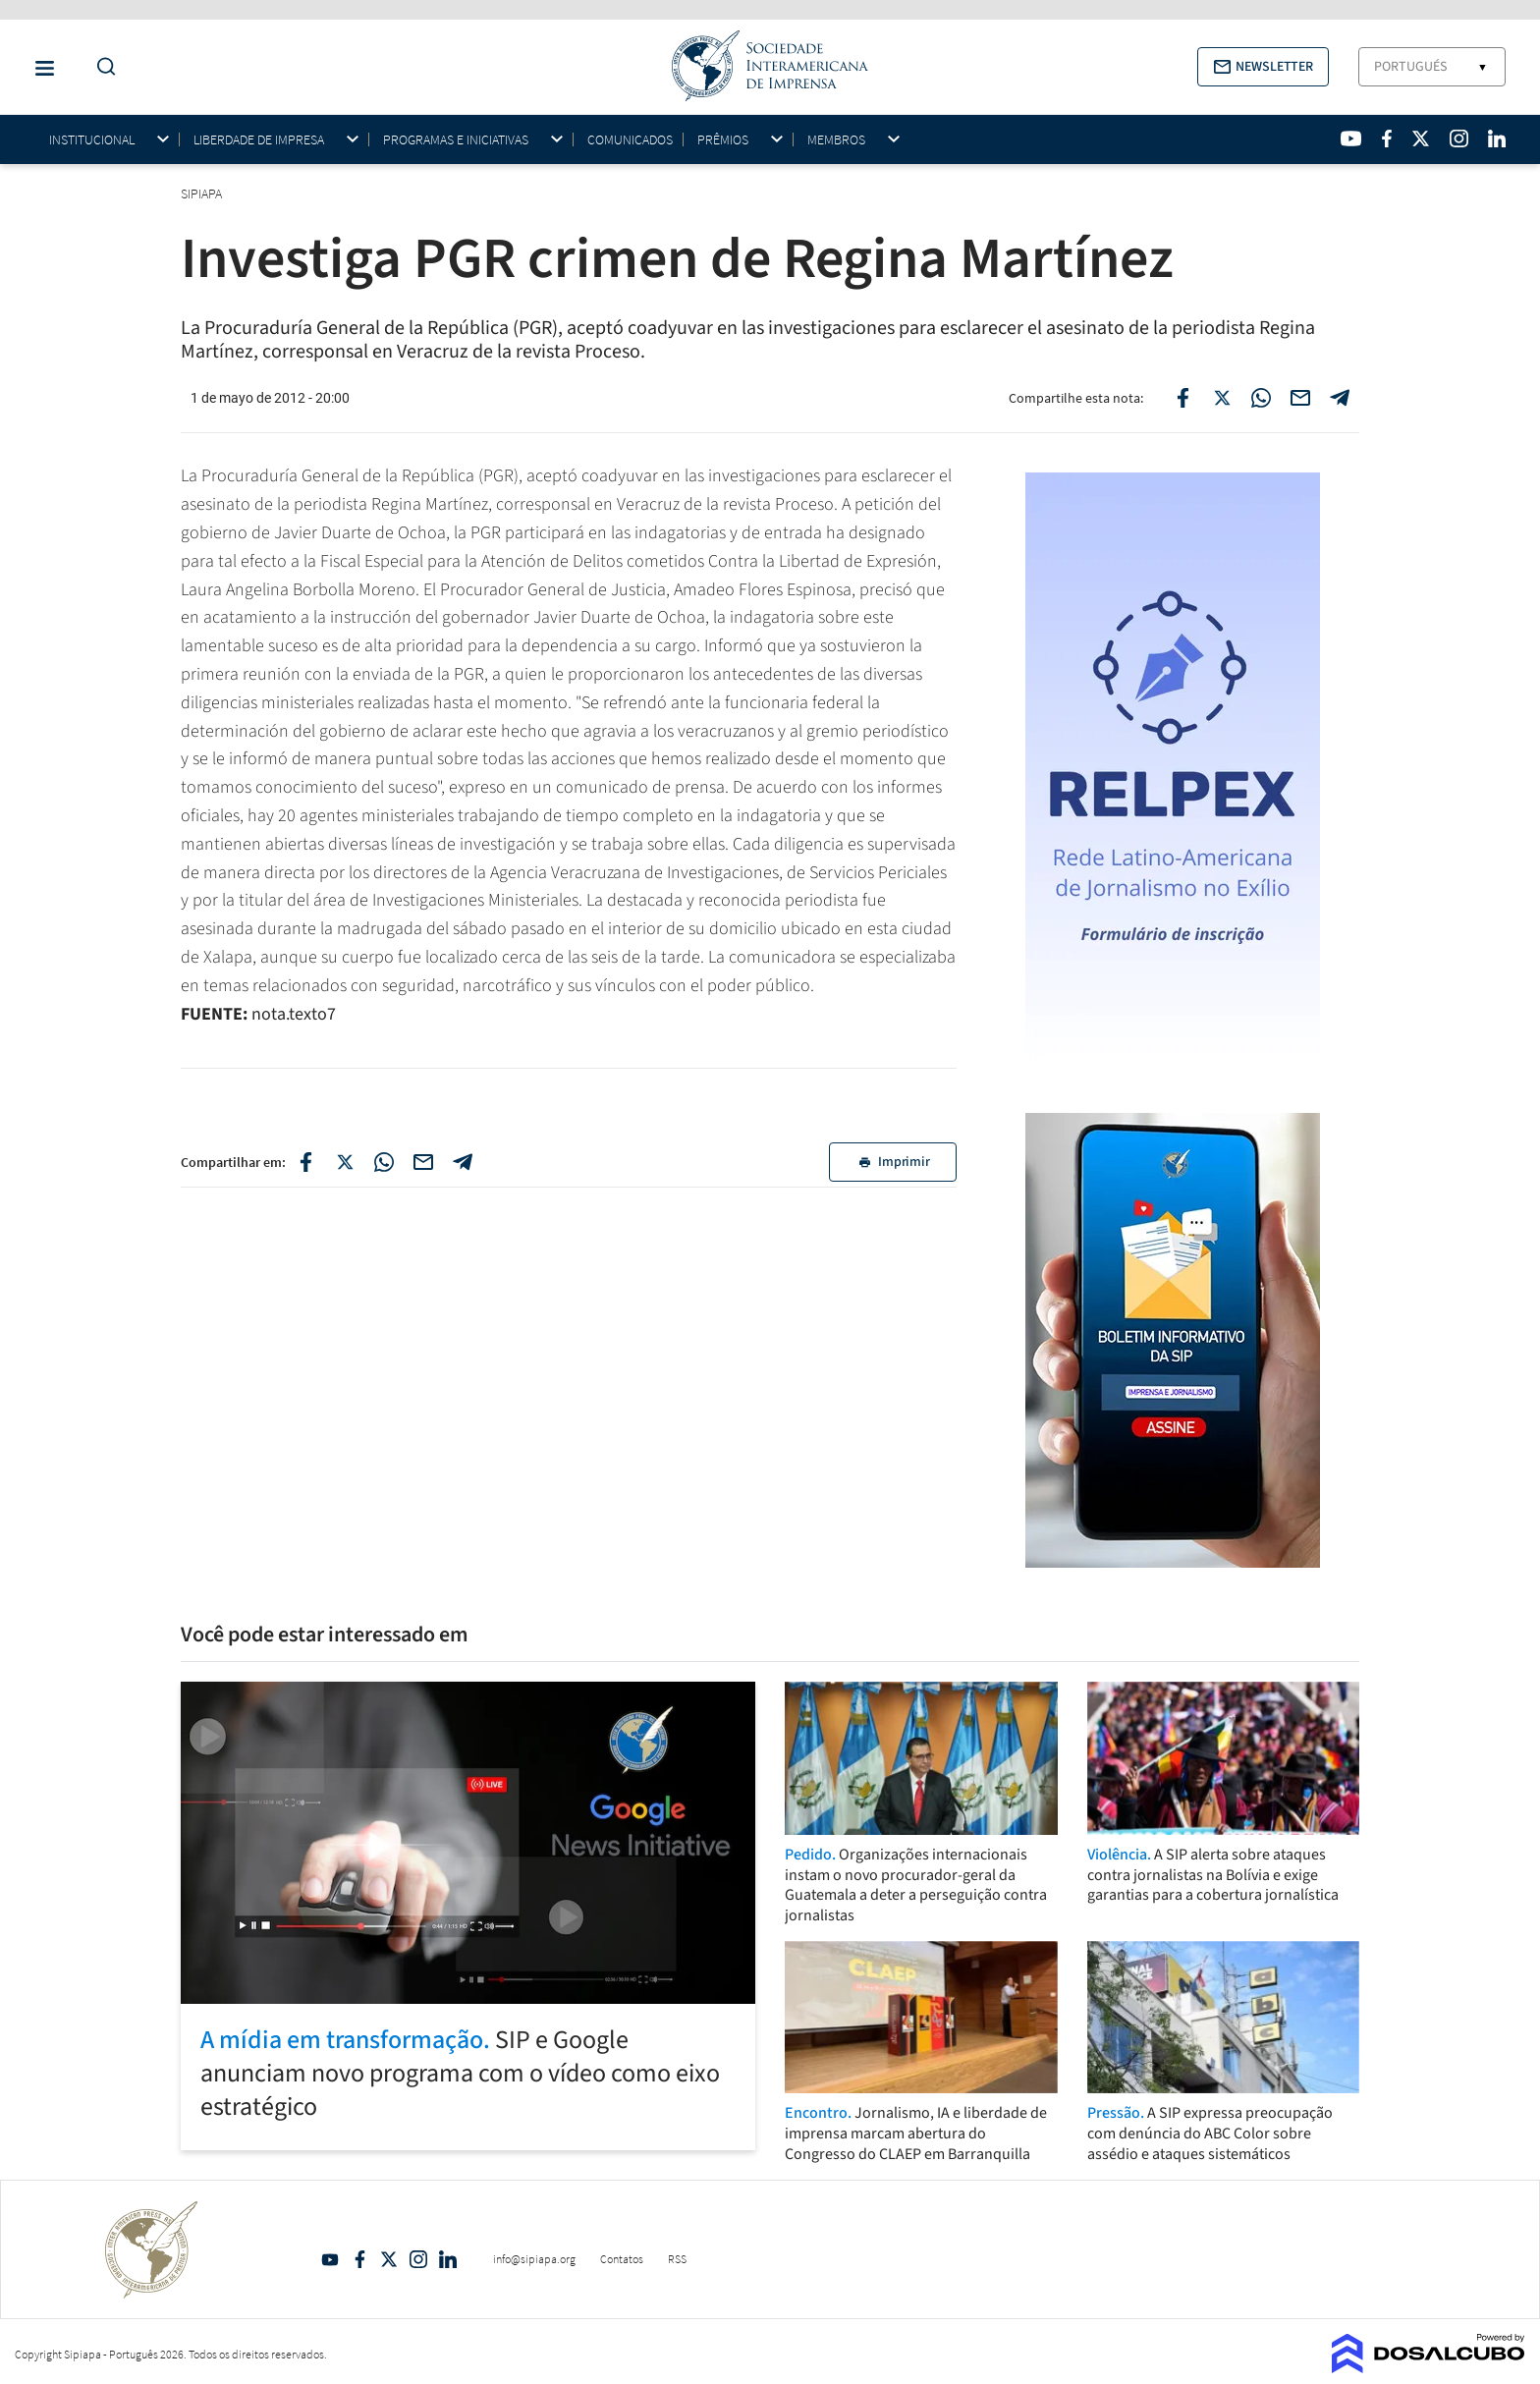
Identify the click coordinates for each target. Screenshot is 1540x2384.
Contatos (621, 2258)
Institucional (92, 140)
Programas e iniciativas (455, 140)
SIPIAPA (203, 193)
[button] (1263, 66)
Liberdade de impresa (258, 140)
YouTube (330, 2259)
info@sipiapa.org (534, 2258)
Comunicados (630, 139)
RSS (677, 2258)
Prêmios (722, 140)
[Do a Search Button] (101, 67)
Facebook (359, 2259)
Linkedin (448, 2259)
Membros (836, 140)
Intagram (418, 2259)
